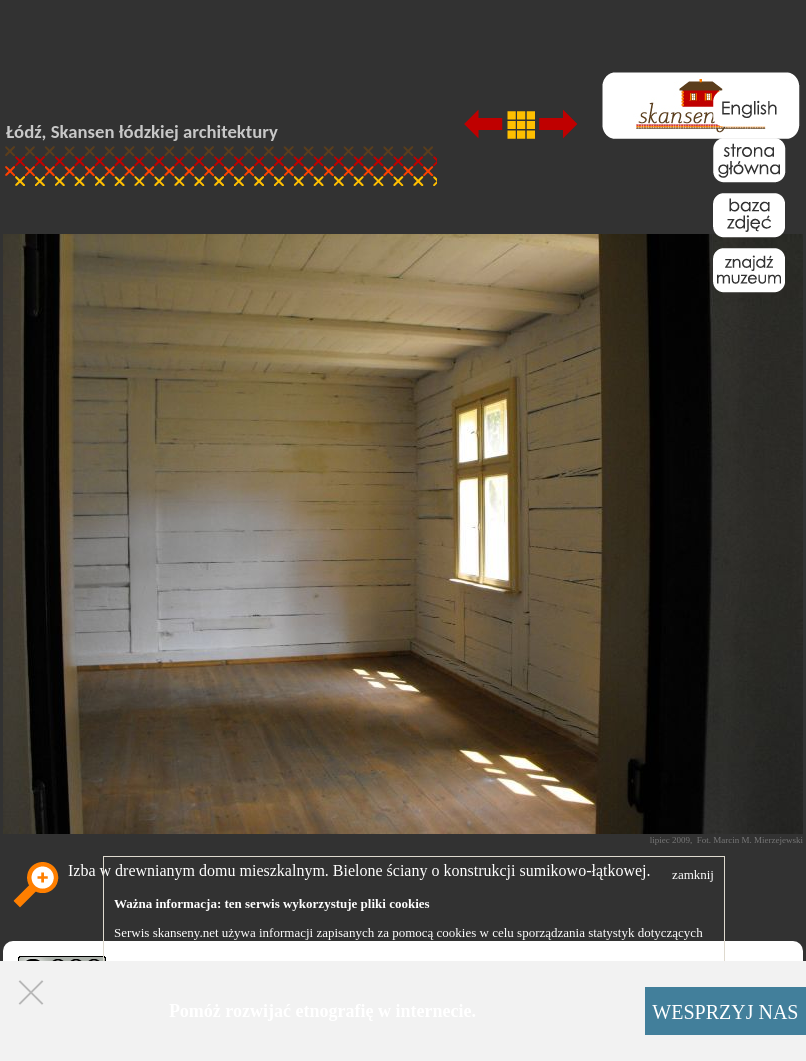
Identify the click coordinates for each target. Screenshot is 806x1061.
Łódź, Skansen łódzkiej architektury (142, 131)
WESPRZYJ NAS (725, 1012)
